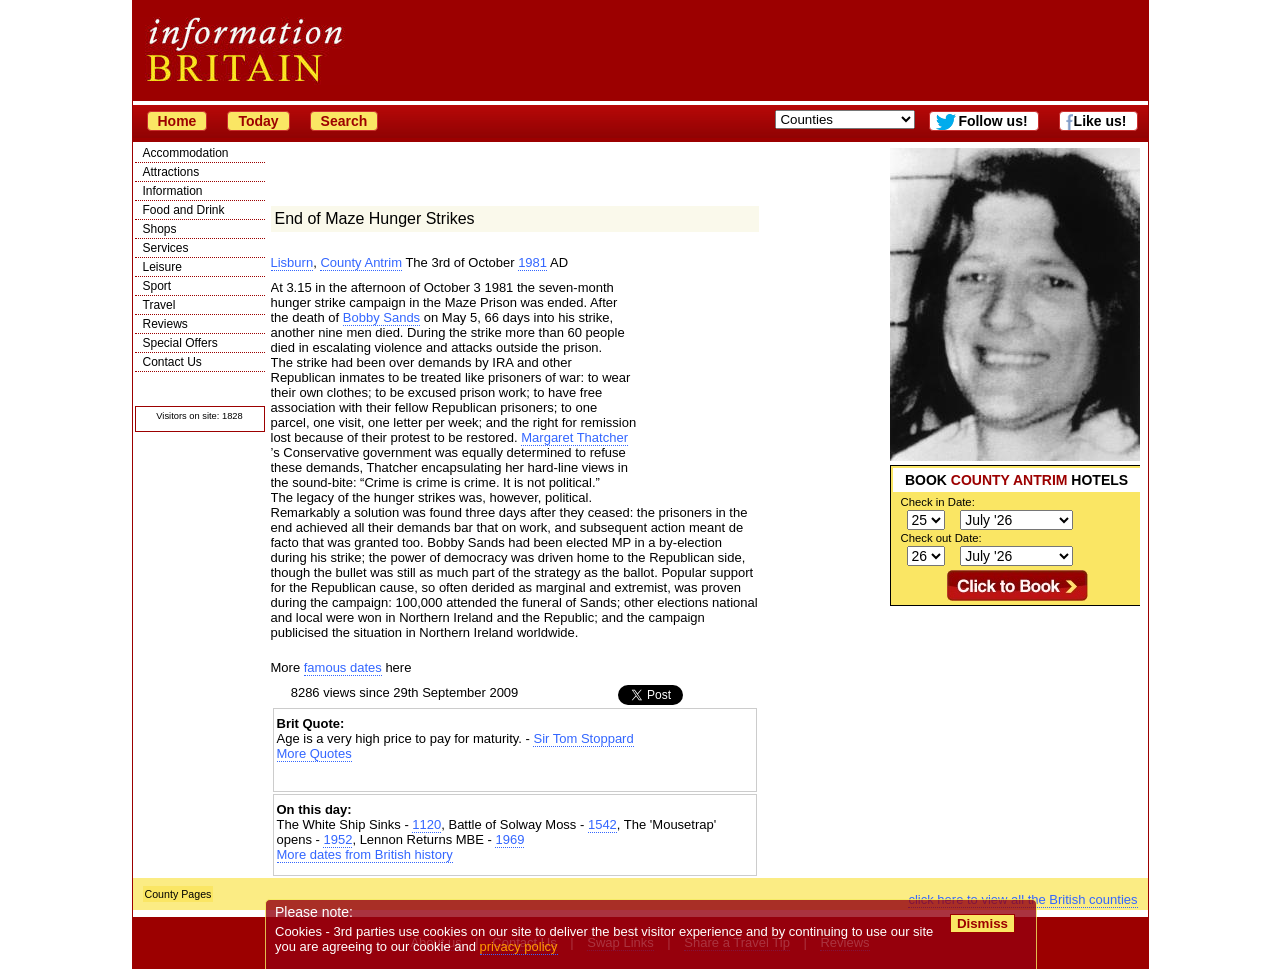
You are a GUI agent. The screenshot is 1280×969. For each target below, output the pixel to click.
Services (166, 248)
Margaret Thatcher (574, 437)
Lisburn (292, 262)
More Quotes (314, 753)
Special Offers (180, 343)
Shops (160, 229)
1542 (602, 824)
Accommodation (186, 153)
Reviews (165, 324)
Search (344, 121)
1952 (337, 839)
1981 (532, 262)
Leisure (162, 267)
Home (177, 121)
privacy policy (519, 946)
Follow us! (992, 121)
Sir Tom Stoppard (583, 738)
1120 (426, 824)
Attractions (171, 172)
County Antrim (361, 262)
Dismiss (982, 923)
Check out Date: (941, 538)
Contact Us (172, 362)
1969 (509, 839)
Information (173, 191)
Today (258, 121)
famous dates (343, 667)
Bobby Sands (381, 317)
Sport (157, 286)
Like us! (1100, 121)
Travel (159, 305)
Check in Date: (938, 502)
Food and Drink (184, 210)
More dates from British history (365, 854)
